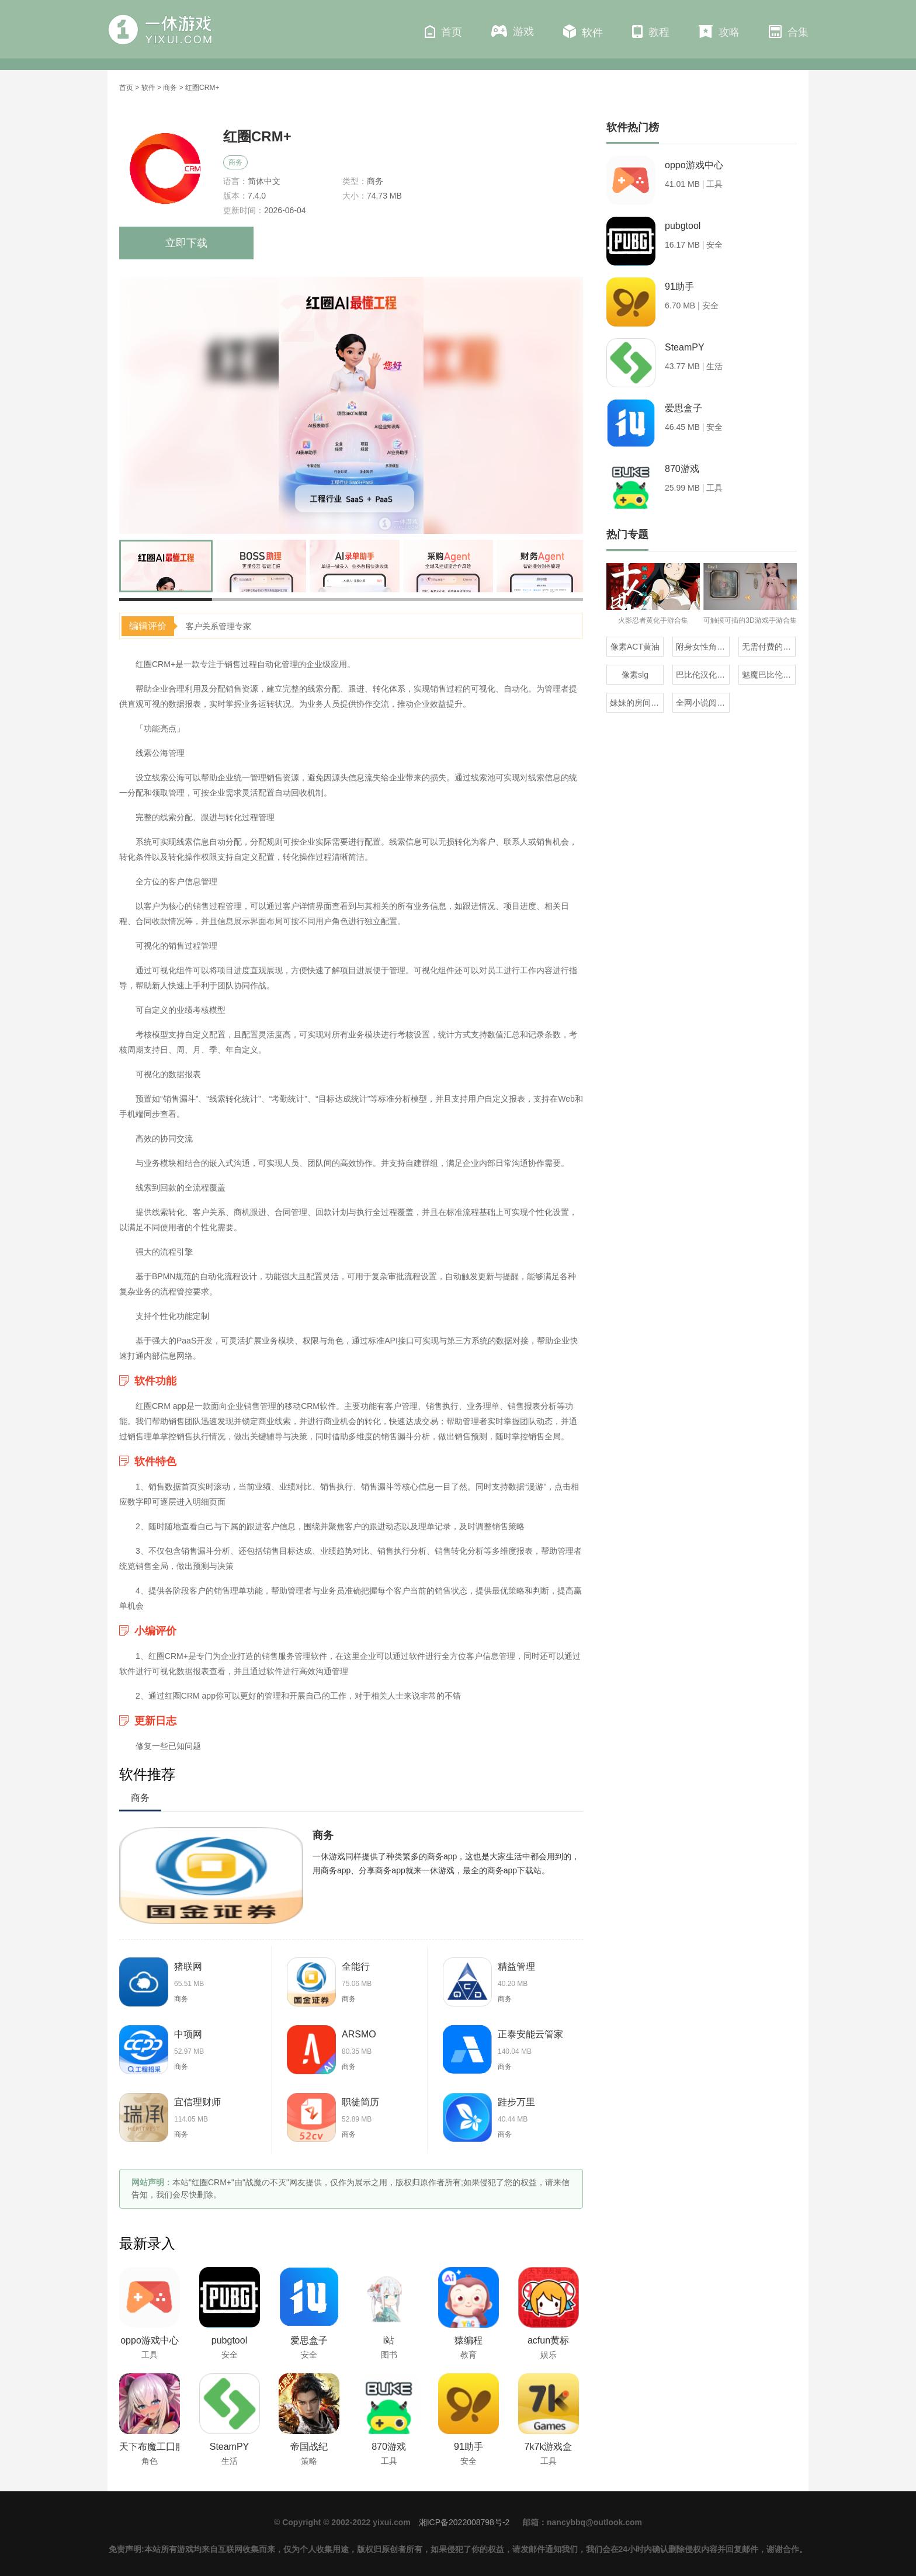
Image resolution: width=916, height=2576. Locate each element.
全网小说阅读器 (703, 702)
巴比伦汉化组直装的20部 (703, 674)
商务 (170, 88)
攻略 (719, 31)
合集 (789, 31)
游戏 (512, 31)
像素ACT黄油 (635, 646)
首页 (443, 31)
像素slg (635, 674)
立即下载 (186, 243)
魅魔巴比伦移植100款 (769, 674)
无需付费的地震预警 (769, 646)
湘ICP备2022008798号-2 (464, 2522)
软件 (583, 32)
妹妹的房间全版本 (637, 702)
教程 (650, 31)
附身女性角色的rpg (703, 646)
